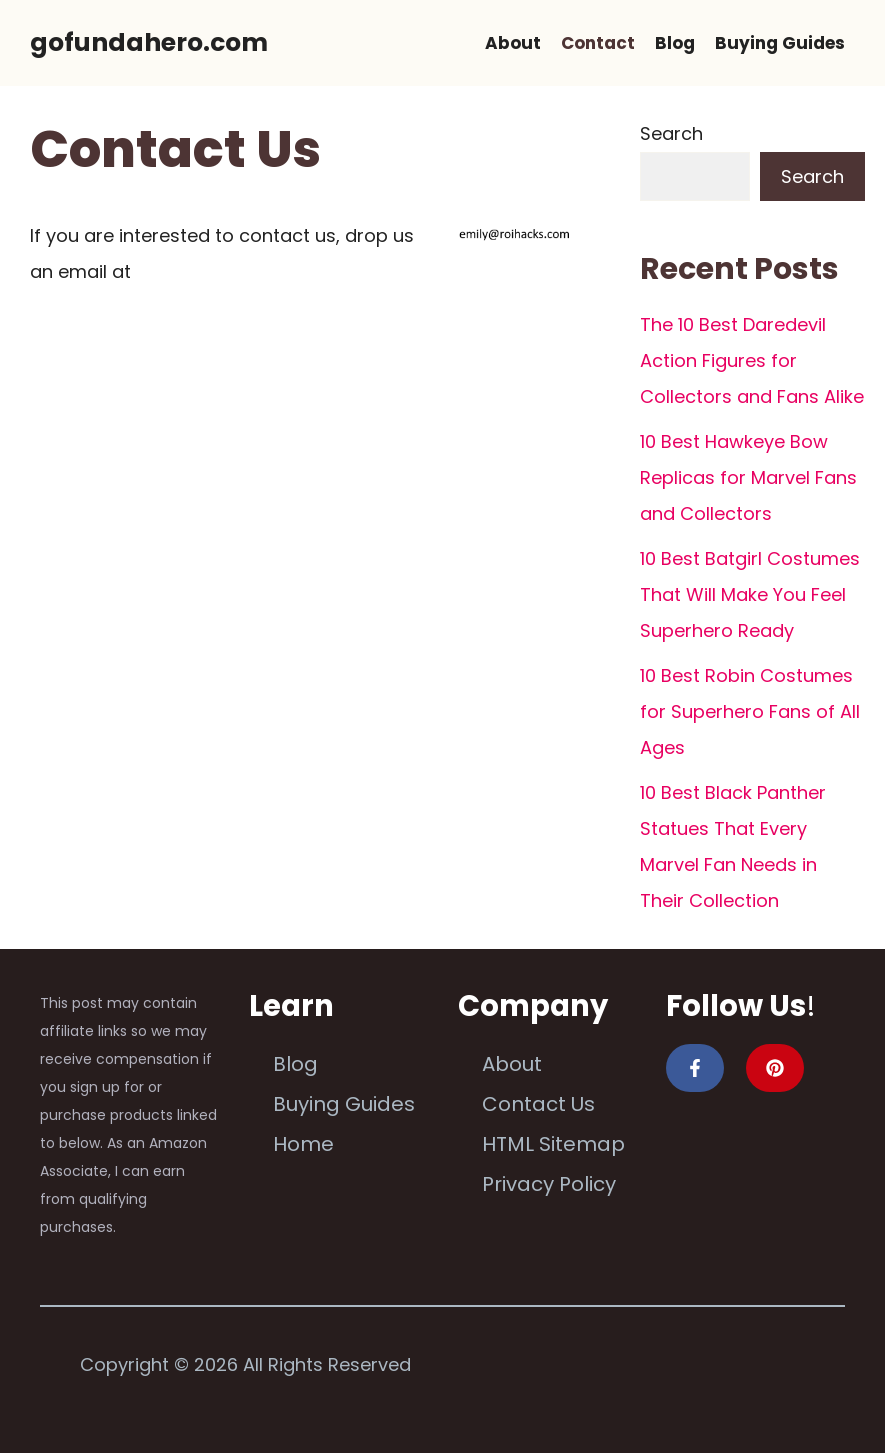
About (513, 43)
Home (303, 1144)
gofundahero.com (149, 42)
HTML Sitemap (553, 1144)
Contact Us (538, 1104)
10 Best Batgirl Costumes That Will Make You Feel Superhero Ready (750, 594)
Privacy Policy (549, 1184)
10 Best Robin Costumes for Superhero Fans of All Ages (750, 711)
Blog (675, 43)
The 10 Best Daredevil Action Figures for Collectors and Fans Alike (752, 360)
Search (671, 133)
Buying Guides (780, 43)
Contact (598, 43)
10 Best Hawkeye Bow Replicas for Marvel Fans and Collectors (748, 477)
